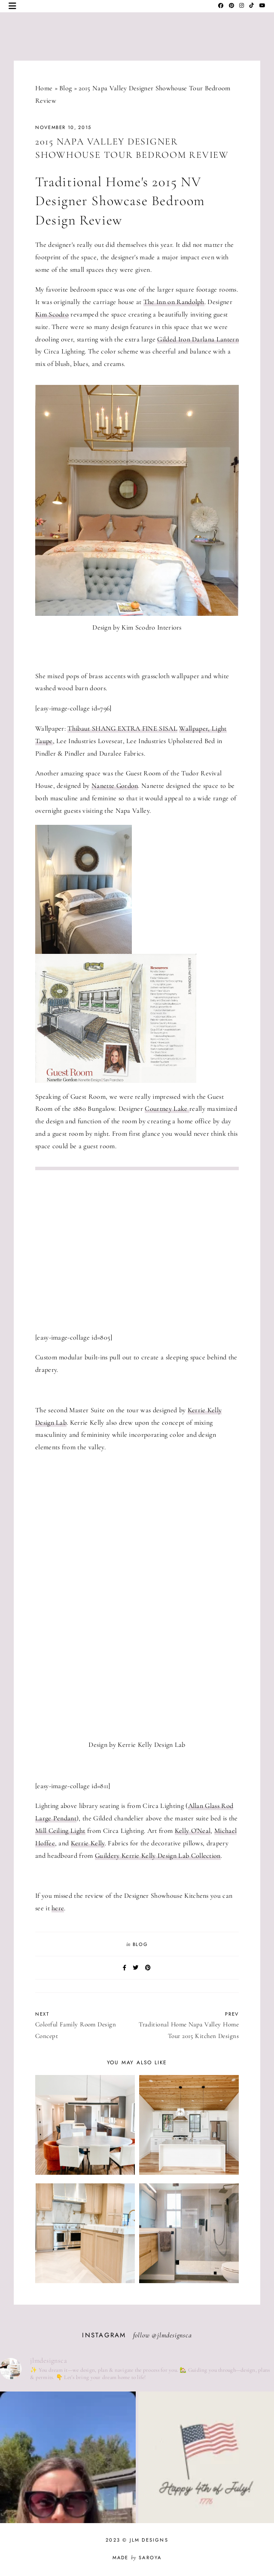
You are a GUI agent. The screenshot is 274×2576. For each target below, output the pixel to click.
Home (43, 88)
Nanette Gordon (114, 785)
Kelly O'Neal (193, 1830)
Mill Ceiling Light (60, 1830)
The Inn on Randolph (173, 302)
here (58, 1908)
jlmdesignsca (174, 2335)
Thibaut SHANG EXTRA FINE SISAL (122, 728)
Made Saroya (137, 2557)
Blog (65, 88)
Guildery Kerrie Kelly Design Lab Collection (158, 1855)
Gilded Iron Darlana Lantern (198, 339)
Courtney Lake (167, 1108)
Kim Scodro (52, 314)
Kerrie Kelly (88, 1843)
